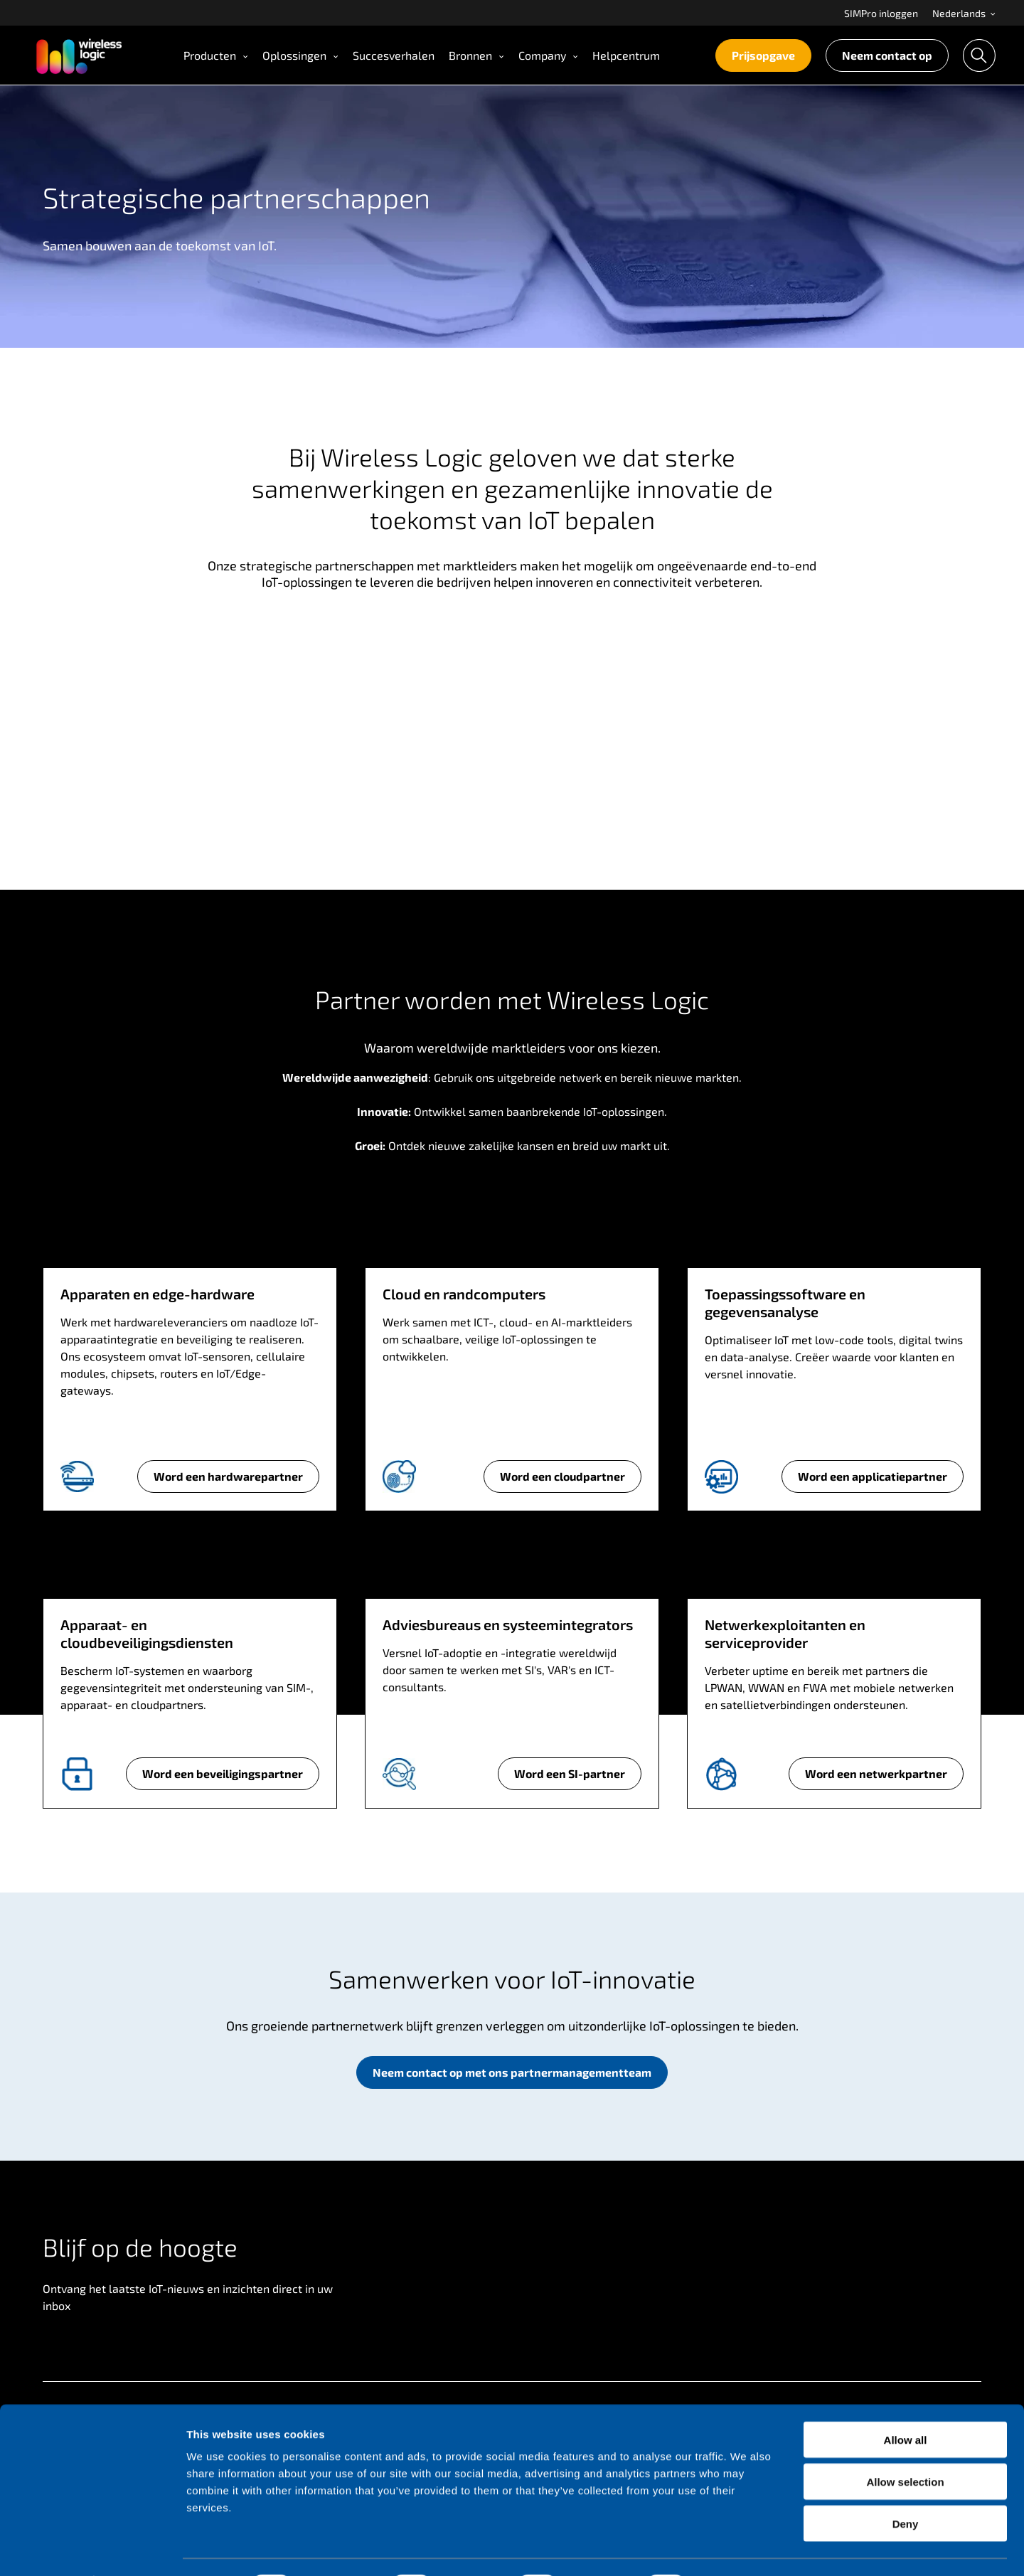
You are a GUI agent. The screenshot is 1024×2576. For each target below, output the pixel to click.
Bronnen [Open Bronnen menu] (476, 55)
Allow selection (905, 2443)
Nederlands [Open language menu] (964, 13)
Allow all (905, 2401)
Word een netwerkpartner (875, 1778)
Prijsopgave (763, 55)
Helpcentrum (626, 55)
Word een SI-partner (569, 1778)
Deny (905, 2485)
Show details (746, 2548)
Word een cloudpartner (562, 1481)
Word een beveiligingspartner (222, 1778)
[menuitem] (881, 13)
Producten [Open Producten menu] (215, 55)
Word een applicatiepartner (872, 1481)
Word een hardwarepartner (228, 1481)
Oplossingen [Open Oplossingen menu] (300, 55)
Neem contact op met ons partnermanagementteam (512, 2072)
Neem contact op (887, 55)
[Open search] (979, 55)
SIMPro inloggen (881, 13)
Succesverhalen (393, 55)
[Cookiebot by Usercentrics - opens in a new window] (92, 2548)
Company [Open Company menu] (548, 55)
